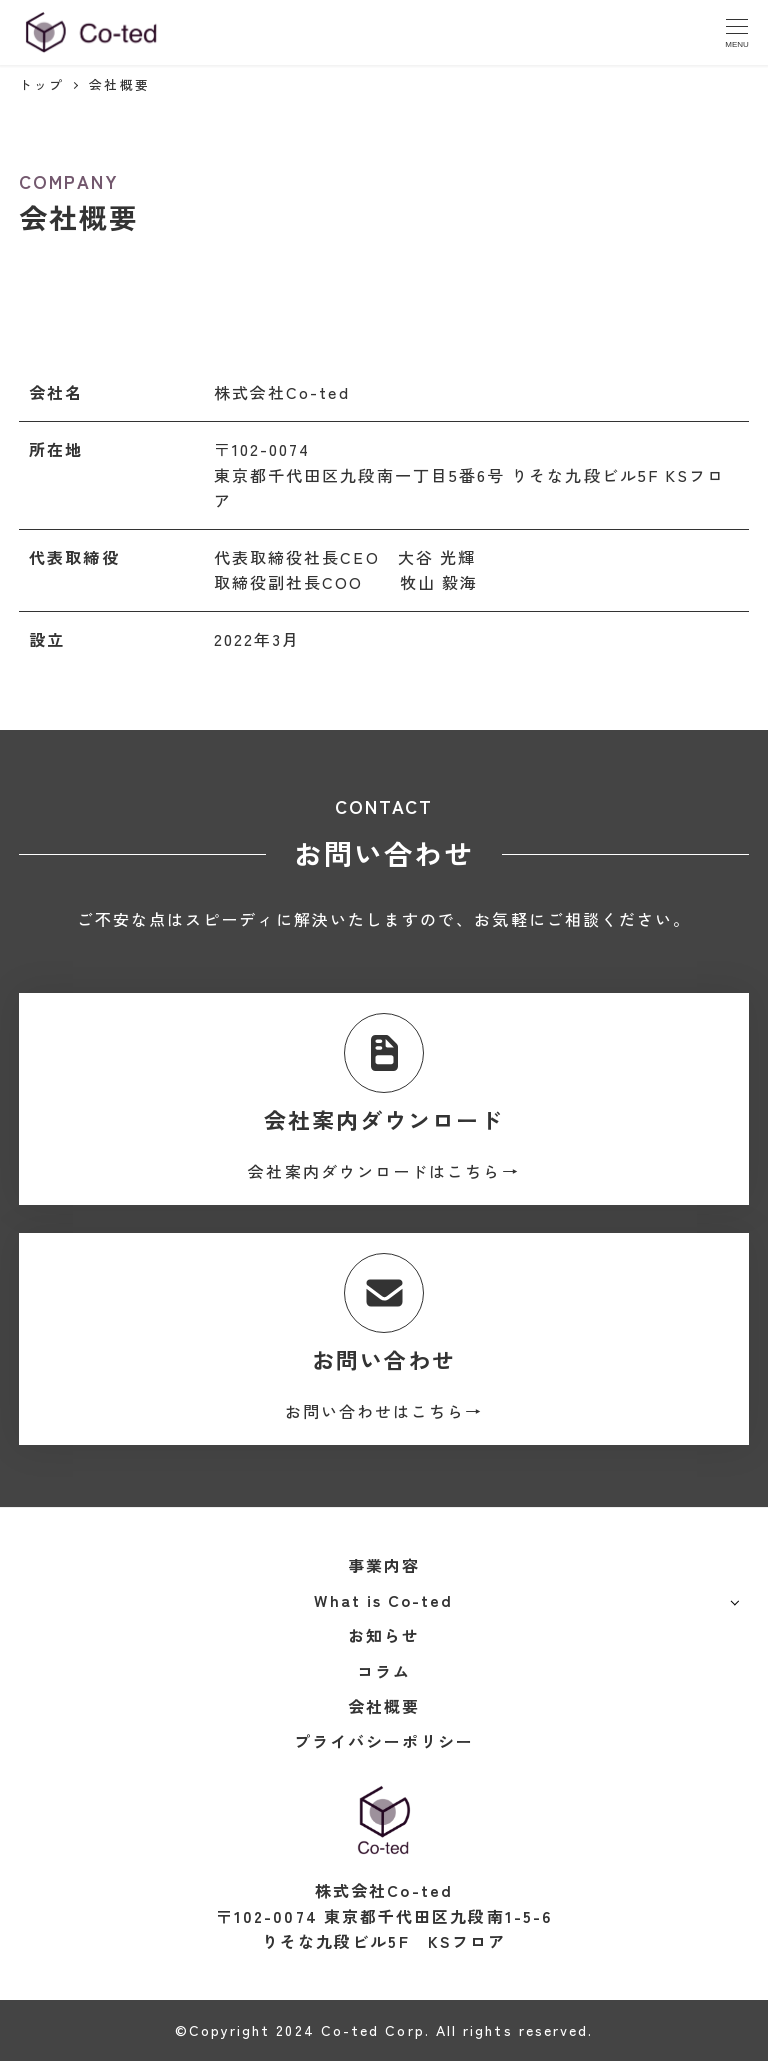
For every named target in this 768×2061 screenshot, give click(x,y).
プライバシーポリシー (384, 1741)
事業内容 (384, 1565)
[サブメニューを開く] (734, 1601)
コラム (384, 1671)
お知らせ (384, 1635)
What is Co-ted (383, 1600)
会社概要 (384, 1706)
